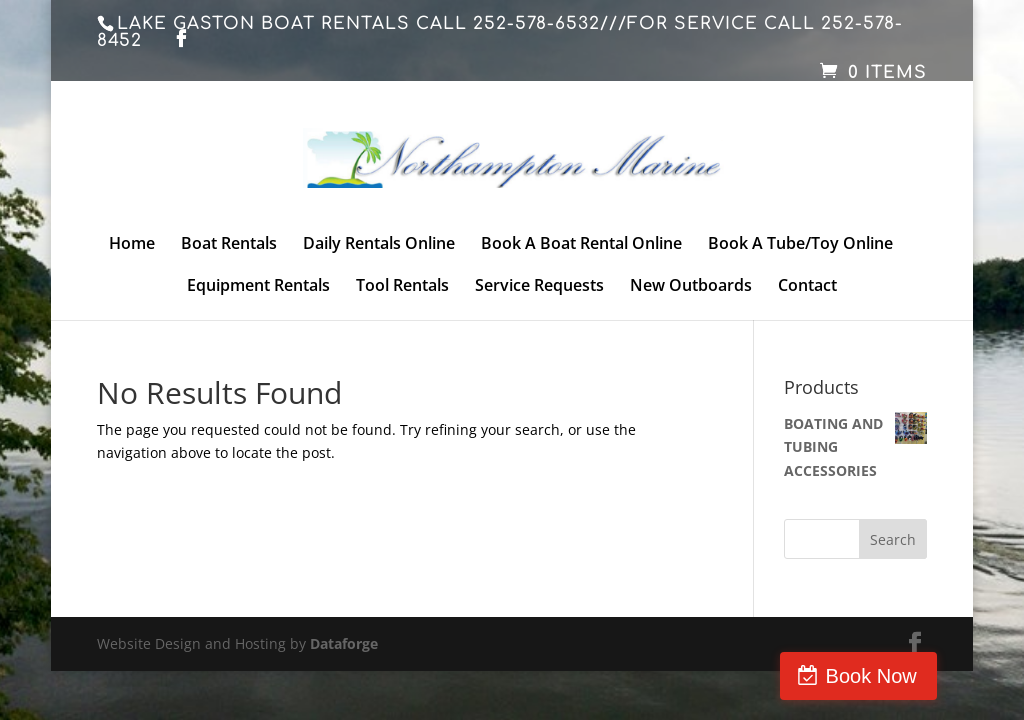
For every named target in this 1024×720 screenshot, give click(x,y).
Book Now (938, 676)
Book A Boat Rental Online (581, 245)
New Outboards (691, 287)
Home (132, 245)
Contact (807, 287)
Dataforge (344, 643)
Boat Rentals (229, 245)
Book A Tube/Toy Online (800, 245)
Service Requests (539, 287)
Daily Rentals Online (379, 245)
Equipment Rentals (258, 287)
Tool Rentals (402, 287)
